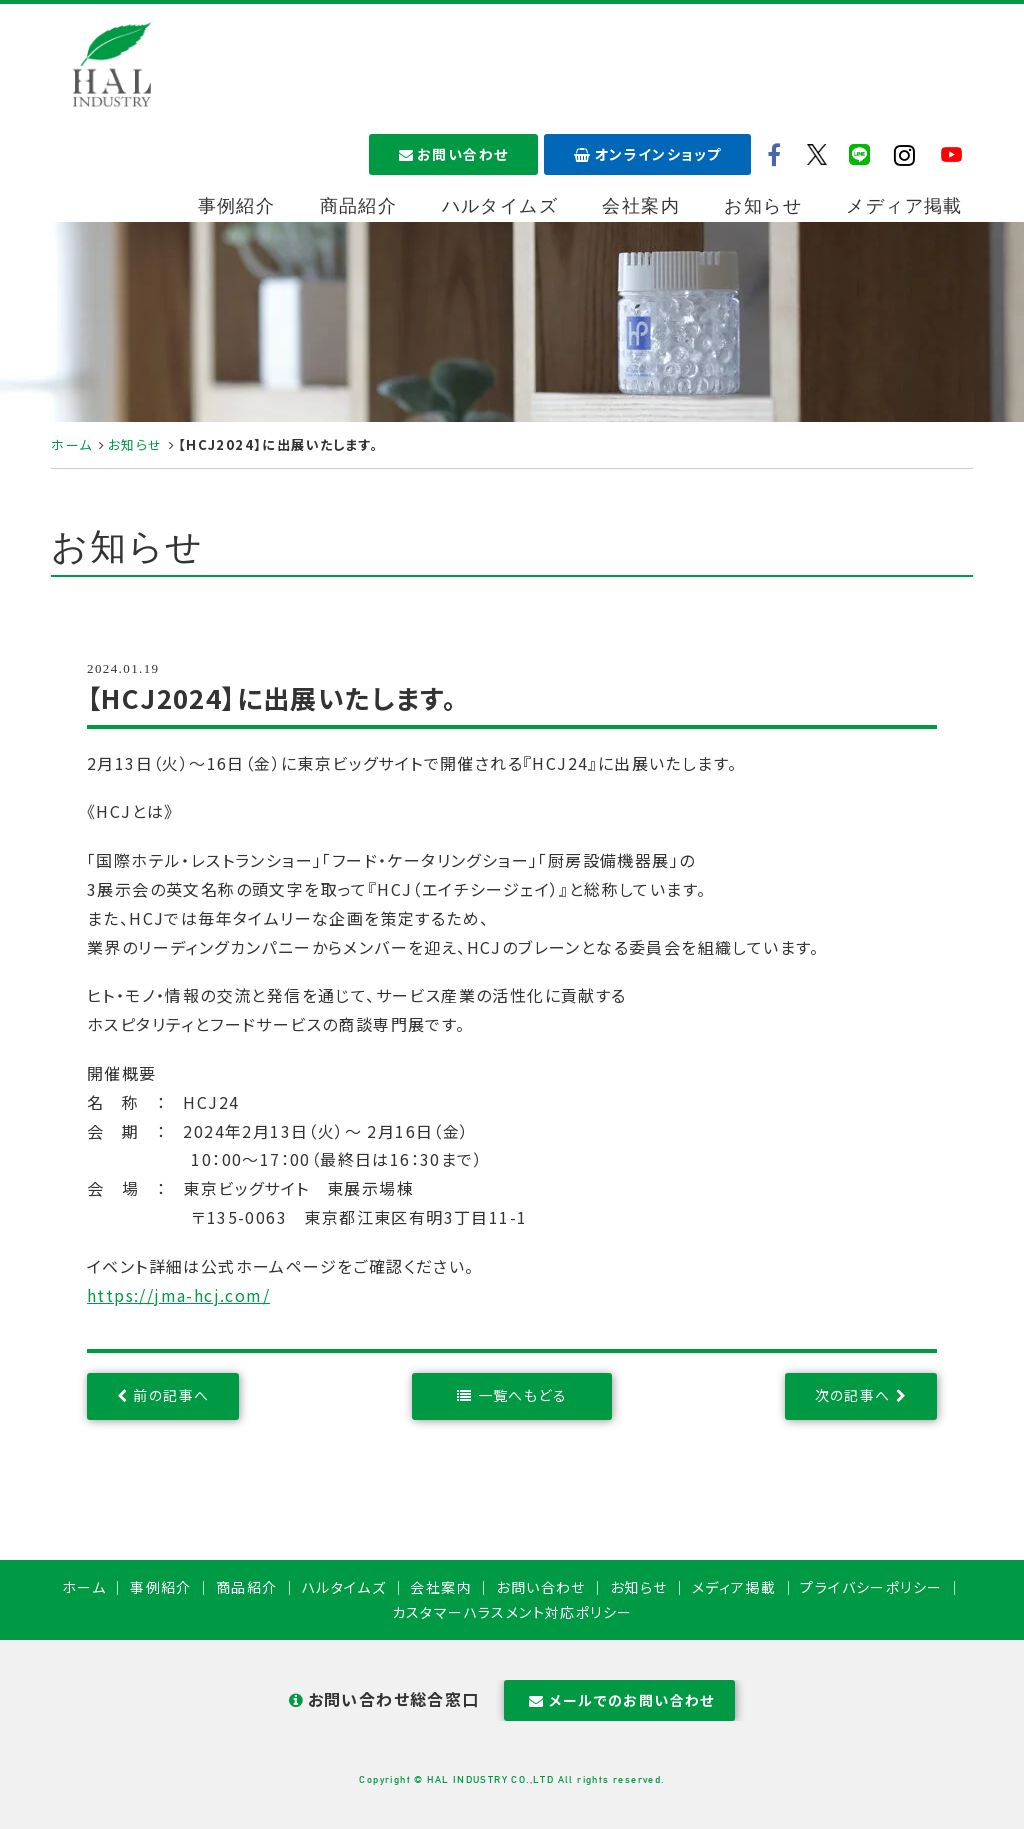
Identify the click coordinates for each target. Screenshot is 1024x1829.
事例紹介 (237, 206)
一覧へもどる (522, 1395)
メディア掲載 (904, 206)
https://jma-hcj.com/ (178, 1295)
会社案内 (641, 206)
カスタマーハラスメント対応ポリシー (512, 1612)
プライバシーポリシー (871, 1587)
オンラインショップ (647, 154)
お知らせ (763, 206)
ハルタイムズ (500, 206)
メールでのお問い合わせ (619, 1700)
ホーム (71, 444)
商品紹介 (359, 206)
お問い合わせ (454, 154)
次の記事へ (853, 1395)
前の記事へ (171, 1395)
